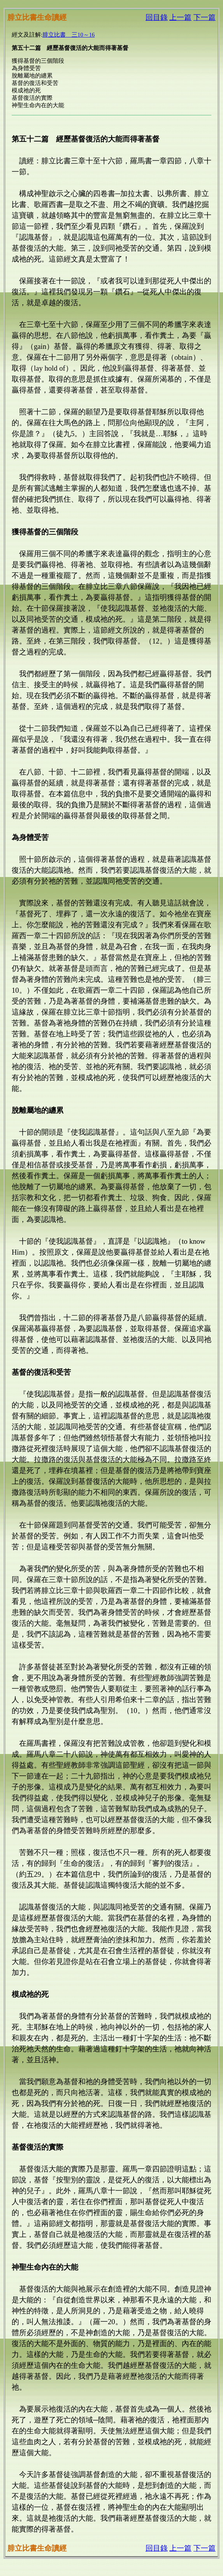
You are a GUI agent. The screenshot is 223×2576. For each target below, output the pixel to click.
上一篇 (180, 17)
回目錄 (157, 17)
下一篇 (204, 17)
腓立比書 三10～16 (68, 35)
